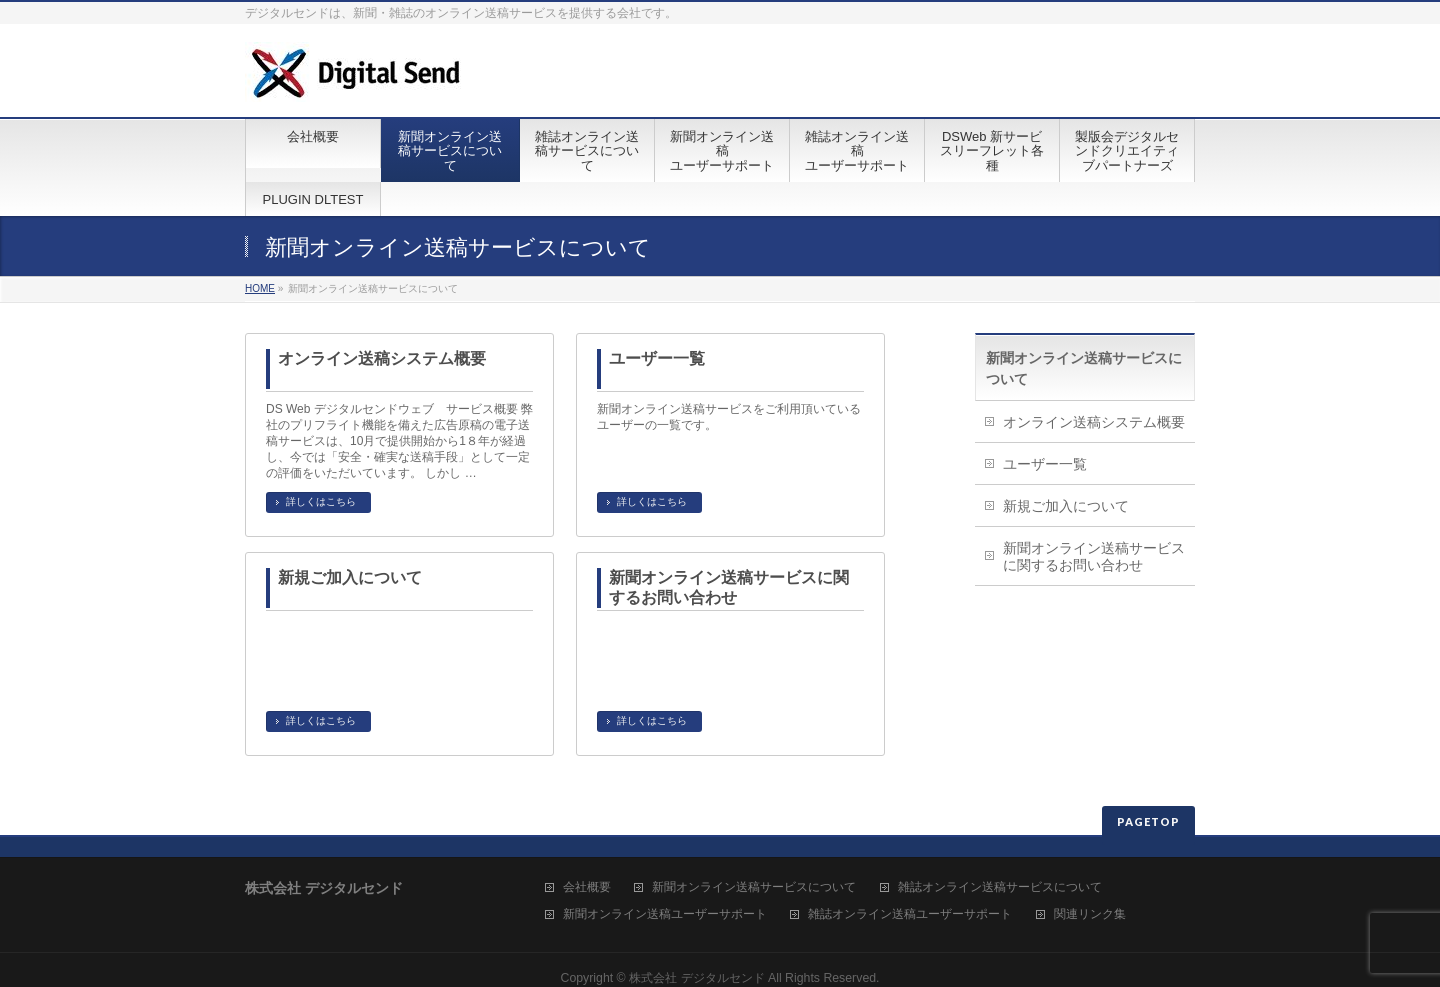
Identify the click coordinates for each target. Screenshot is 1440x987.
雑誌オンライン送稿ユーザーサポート (910, 914)
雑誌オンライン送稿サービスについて (1000, 887)
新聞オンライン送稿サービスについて (754, 887)
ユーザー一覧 (657, 358)
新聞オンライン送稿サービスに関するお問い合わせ (729, 587)
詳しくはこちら (321, 501)
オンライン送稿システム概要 (382, 358)
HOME (260, 288)
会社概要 (587, 887)
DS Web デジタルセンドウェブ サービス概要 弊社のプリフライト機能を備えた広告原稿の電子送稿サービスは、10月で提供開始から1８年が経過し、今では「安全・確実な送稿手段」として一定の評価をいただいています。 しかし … (399, 441)
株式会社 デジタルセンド (696, 978)
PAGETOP (1148, 821)
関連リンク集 (1090, 914)
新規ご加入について (350, 577)
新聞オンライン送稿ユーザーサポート (665, 914)
